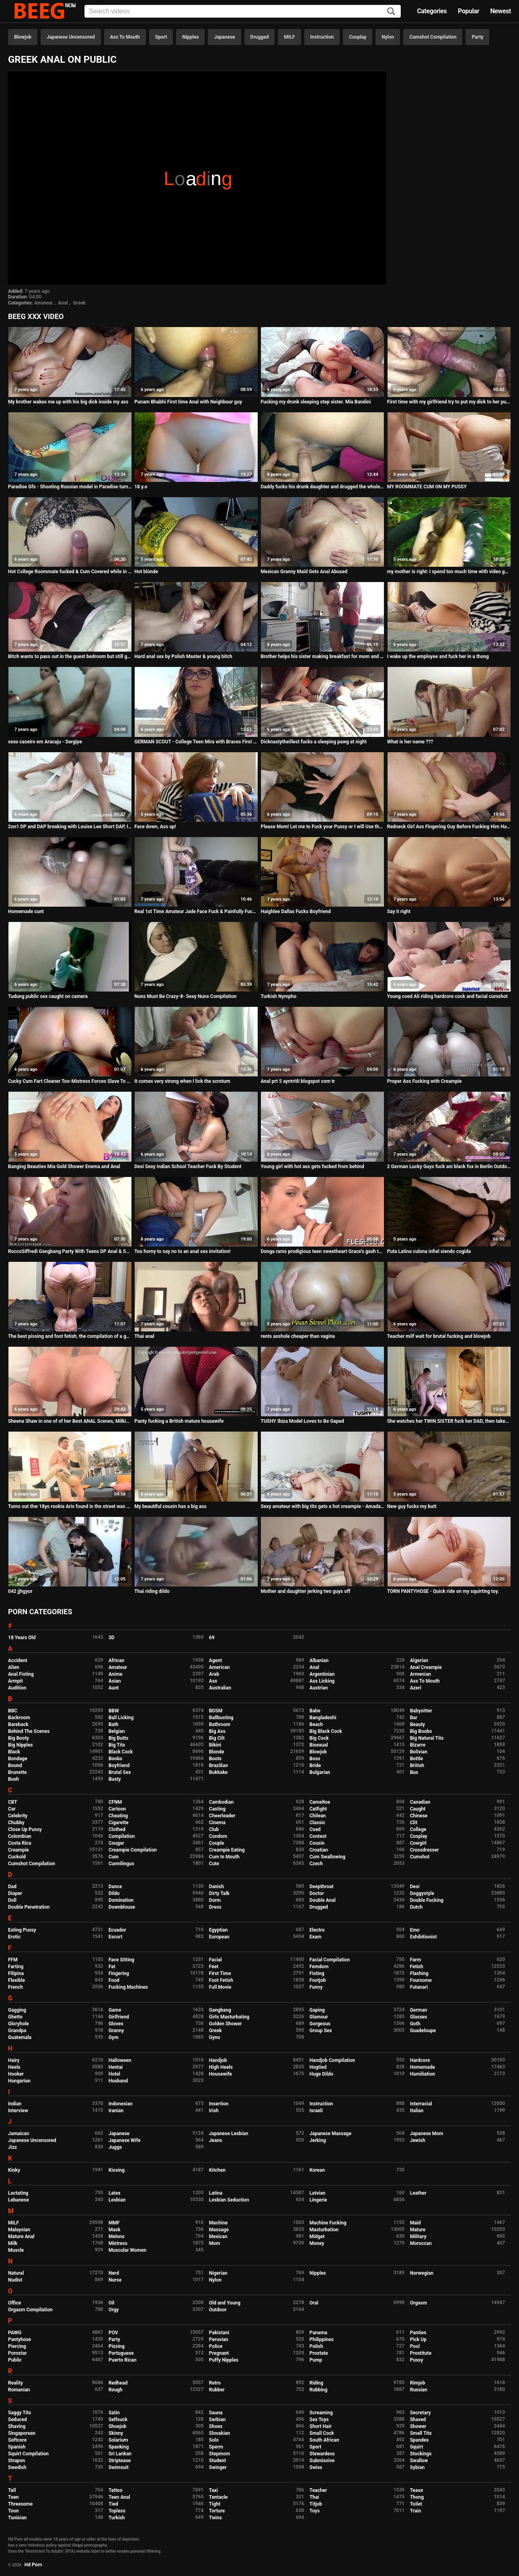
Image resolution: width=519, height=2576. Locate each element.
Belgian (117, 1731)
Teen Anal (119, 2497)
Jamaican (18, 2133)
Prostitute (420, 2353)
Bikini (215, 1745)
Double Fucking (426, 1900)
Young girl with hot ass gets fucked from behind (312, 1166)
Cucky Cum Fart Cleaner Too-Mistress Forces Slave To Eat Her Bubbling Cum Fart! (70, 1081)
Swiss (316, 2467)
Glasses (418, 2017)
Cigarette (119, 1822)
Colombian (19, 1836)
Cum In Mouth (224, 1857)
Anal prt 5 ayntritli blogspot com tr (298, 1081)
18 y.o (140, 487)
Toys (315, 2511)
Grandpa (17, 2030)
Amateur (43, 303)
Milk (12, 2243)
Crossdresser (424, 1850)
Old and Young (224, 2303)
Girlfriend (119, 2017)
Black (14, 1752)
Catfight (318, 1809)
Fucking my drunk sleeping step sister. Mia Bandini (316, 402)
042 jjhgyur (20, 1591)
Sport (161, 37)
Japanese (224, 37)
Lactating (18, 2193)
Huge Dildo (321, 2074)
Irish (214, 2110)
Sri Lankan (120, 2454)
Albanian (319, 1660)
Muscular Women (127, 2250)
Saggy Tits (19, 2413)
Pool (415, 2346)
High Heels (221, 2067)
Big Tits (117, 1745)
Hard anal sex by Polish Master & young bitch (183, 656)
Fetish (416, 1966)
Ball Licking (121, 1717)
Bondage (17, 1758)
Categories (432, 11)
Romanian (19, 2390)
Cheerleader (222, 1816)
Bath (114, 1724)
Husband (118, 2081)
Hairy (14, 2060)
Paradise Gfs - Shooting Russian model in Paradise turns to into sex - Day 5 (70, 487)
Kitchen (217, 2170)
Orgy (114, 2310)
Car (12, 1809)
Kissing (117, 2170)
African (116, 1660)
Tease (416, 2490)
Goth (415, 2024)
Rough (116, 2390)
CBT (12, 1802)
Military (418, 2236)
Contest (318, 1836)
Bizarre (418, 1745)
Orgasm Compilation (30, 2310)
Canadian (420, 1802)
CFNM (115, 1802)
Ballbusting (221, 1717)
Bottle (416, 1758)
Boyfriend (119, 1765)
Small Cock (322, 2433)
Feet (213, 1966)
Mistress (118, 2243)
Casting (217, 1809)
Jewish (417, 2140)
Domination (121, 1900)
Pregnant (219, 2353)
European (219, 1937)
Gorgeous (320, 2024)
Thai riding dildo (151, 1591)
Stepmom (219, 2454)
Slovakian (219, 2433)
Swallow (419, 2460)
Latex (115, 2193)
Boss (315, 1758)
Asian (115, 1681)
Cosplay (357, 37)
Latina (215, 2193)
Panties (418, 2332)
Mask (115, 2229)
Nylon (388, 37)
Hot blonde (146, 571)
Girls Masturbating (229, 2017)
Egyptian (218, 1930)
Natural (16, 2273)
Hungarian (19, 2081)
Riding (316, 2383)
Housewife (220, 2074)
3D (112, 1637)
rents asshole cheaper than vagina (298, 1336)
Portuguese (121, 2353)
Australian (220, 1688)
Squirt (416, 2447)
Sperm (216, 2447)
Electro (317, 1930)
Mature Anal (21, 2236)
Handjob (218, 2060)
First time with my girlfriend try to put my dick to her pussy (449, 402)
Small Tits (421, 2433)
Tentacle (218, 2497)
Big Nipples (20, 1745)
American (219, 1667)
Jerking (318, 2140)
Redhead (118, 2383)
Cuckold (17, 1857)
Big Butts (118, 1738)
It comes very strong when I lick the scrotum (182, 1081)
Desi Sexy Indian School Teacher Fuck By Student (187, 1166)
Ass (213, 1681)
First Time (220, 1973)
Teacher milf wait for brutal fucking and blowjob (439, 1336)
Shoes (216, 2426)
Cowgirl (418, 1843)
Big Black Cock (326, 1731)
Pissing (117, 2346)
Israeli (316, 2110)
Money (317, 2243)
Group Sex (321, 2030)
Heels (14, 2067)
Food (114, 1980)
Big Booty (18, 1738)
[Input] (242, 11)
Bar (413, 1717)
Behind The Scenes (28, 1731)
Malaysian (19, 2229)
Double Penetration (28, 1907)
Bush (13, 1779)
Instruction (322, 37)
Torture (217, 2511)
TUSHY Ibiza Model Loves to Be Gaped (302, 1421)
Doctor (317, 1893)
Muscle (16, 2250)
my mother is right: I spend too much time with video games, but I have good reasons (449, 571)
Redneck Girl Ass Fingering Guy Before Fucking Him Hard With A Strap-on (449, 826)
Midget (317, 2236)
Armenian (420, 1674)
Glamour (319, 2017)
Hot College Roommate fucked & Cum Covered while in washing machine (70, 571)
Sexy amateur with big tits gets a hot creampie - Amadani (322, 1506)
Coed (315, 1829)
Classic (317, 1822)
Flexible (16, 1980)
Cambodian (221, 1802)
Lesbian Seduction (229, 2200)
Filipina (16, 1973)
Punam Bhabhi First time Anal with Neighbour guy (188, 402)
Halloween (120, 2060)
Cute (214, 1863)
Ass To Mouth (125, 37)
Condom (218, 1836)
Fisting (317, 1973)
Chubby (16, 1822)
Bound (15, 1765)
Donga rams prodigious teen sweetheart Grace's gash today (322, 1251)
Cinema (217, 1822)
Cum (114, 1857)
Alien (13, 1667)
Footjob (318, 1980)
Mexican (218, 2236)
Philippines (322, 2339)
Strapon (16, 2460)
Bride (315, 1765)
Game (115, 2010)
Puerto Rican (123, 2360)
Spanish (16, 2447)
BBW (114, 1711)
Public (15, 2360)
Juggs (115, 2147)
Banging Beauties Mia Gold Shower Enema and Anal (64, 1166)
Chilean (318, 1816)
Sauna (216, 2413)
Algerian (419, 1660)
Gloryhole (18, 2024)
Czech (316, 1863)
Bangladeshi (323, 1717)
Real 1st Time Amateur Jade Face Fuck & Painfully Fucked (196, 911)
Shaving (16, 2426)
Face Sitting (121, 1960)
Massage (219, 2229)
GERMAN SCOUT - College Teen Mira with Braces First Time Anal (196, 742)
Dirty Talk (219, 1893)
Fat (112, 1966)
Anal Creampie (426, 1667)
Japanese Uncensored (71, 37)
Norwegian (421, 2273)
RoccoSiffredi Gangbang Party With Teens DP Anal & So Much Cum (70, 1251)
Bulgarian (320, 1772)
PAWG (14, 2332)
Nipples (190, 37)
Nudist (15, 2280)
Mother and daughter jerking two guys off (305, 1591)
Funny (316, 1987)
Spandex (419, 2440)
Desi (415, 1886)
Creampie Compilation (133, 1850)
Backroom (19, 1717)
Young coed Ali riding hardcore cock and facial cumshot (447, 996)
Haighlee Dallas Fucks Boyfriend (295, 911)
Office (14, 2303)
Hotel (114, 2074)
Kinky (14, 2170)
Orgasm (418, 2303)
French (15, 1987)
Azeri (415, 1688)
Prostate (319, 2353)
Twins (215, 2517)
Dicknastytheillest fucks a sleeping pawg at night (313, 742)
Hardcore (420, 2060)
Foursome (421, 1980)
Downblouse (122, 1907)
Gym (114, 2037)
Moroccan (421, 2243)
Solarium (118, 2440)
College (418, 1829)
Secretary (420, 2413)
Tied (113, 2504)
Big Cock (319, 1738)
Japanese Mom (426, 2133)
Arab (214, 1674)
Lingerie (318, 2200)
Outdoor (218, 2310)
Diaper (15, 1893)
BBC (12, 1711)
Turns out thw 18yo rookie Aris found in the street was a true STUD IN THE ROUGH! (70, 1506)
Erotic (14, 1937)
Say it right (398, 911)
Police (216, 2346)
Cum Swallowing (327, 1857)
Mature (417, 2229)
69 (212, 1637)
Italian (417, 2110)
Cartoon (117, 1809)
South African (324, 2440)
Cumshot (420, 1857)
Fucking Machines (128, 1987)
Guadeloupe (423, 2030)
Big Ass (217, 1731)
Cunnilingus (121, 1863)
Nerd (114, 2273)
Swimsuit (119, 2467)
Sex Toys (319, 2419)
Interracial (421, 2104)
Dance (115, 1886)
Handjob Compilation (332, 2060)
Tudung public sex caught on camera (48, 996)
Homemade (422, 2067)
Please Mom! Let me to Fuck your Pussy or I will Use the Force (322, 826)
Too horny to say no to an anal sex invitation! (182, 1251)
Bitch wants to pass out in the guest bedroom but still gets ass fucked (70, 656)
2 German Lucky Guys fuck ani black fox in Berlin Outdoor (449, 1166)
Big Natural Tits (427, 1738)
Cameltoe (320, 1802)
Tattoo (116, 2490)
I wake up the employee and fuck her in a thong (438, 656)
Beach (316, 1724)
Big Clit (217, 1738)
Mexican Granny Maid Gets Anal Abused (304, 571)
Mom (214, 2243)
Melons (117, 2236)
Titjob (316, 2504)
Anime (116, 1674)
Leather (418, 2193)
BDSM (215, 1711)
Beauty (417, 1724)
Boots (215, 1758)
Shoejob (117, 2426)
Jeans (215, 2140)
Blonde (216, 1752)
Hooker (16, 2074)
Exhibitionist (423, 1937)
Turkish (117, 2517)
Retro (215, 2383)
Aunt (114, 1688)
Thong (417, 2497)
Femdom (319, 1966)
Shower (418, 2426)
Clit (413, 1822)
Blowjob (22, 37)
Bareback (18, 1724)
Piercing (17, 2346)
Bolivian (418, 1752)
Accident (17, 1660)
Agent (215, 1660)
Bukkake (218, 1772)
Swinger (218, 2467)
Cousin (317, 1843)
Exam (316, 1937)
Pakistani (219, 2332)
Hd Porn (33, 2565)
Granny (116, 2030)
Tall (12, 2490)
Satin (114, 2413)
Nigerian (218, 2273)
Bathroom (219, 1724)
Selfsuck (118, 2419)
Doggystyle (422, 1893)
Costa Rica (19, 1843)
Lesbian (117, 2200)
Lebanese (18, 2200)
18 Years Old (21, 1637)
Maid (415, 2223)
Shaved (418, 2419)
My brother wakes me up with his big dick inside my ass (68, 402)
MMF (114, 2223)
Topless (117, 2511)
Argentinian (322, 1674)
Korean (317, 2170)
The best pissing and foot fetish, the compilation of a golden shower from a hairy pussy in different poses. (70, 1336)
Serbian (217, 2419)
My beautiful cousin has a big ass (170, 1506)
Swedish (17, 2467)
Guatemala (19, 2037)
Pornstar (17, 2353)
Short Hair (321, 2426)
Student (217, 2460)
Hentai (116, 2067)
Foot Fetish (221, 1980)
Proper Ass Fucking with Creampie (424, 1081)
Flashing (419, 1973)
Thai (314, 2497)
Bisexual (319, 1745)
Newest (500, 11)
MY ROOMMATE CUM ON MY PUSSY (427, 487)
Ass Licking (322, 1681)
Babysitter (421, 1711)
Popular (468, 11)
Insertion (218, 2104)
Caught (418, 1809)
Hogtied (318, 2067)
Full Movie (220, 1987)
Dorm (215, 1900)
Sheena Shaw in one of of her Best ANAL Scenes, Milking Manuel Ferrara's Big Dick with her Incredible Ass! (70, 1421)
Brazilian (218, 1765)
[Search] (391, 11)
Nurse (115, 2280)
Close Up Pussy (25, 1829)
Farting (15, 1966)
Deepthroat (322, 1886)
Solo (214, 2440)
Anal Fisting (21, 1674)
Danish (216, 1886)
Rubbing (319, 2390)
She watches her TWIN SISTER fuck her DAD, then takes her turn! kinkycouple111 (449, 1421)
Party (477, 37)
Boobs (115, 1758)
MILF (289, 37)
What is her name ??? (410, 742)
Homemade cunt (26, 911)
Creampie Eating (227, 1850)
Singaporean (21, 2433)
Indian (14, 2104)
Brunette (17, 1772)
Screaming (321, 2413)
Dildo (114, 1893)
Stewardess (322, 2454)
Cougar (116, 1843)
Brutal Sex (120, 1772)
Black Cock (121, 1752)
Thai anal (144, 1336)
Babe (315, 1711)
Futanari (419, 1987)
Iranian (116, 2110)
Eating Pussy (22, 1930)
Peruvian (218, 2339)
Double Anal (323, 1900)
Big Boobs (421, 1731)
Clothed (117, 1829)
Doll (12, 1900)
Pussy (416, 2360)
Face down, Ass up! (155, 826)
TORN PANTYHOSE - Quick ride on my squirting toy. (443, 1591)
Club (214, 1829)
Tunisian (17, 2517)
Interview (18, 2110)
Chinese (419, 1816)
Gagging (17, 2010)
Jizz (12, 2147)
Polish (316, 2346)
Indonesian (120, 2104)
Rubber (217, 2390)
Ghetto (15, 2017)
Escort (116, 1937)
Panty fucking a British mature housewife (179, 1421)
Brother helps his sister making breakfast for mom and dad (322, 656)
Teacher (318, 2490)
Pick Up (418, 2339)
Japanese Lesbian (228, 2133)
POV (113, 2332)
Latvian (317, 2193)
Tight (214, 2504)
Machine (218, 2223)
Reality (15, 2383)
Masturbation (324, 2229)
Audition (17, 1688)
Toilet (416, 2504)
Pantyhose (19, 2339)
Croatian (319, 1850)
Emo (415, 1930)
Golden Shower (225, 2024)
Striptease (120, 2460)
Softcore (17, 2440)
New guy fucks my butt (412, 1506)
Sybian (417, 2467)
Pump (316, 2360)
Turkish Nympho (278, 996)
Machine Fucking (328, 2223)
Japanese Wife (124, 2140)
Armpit (15, 1681)
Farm (415, 1960)
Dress (215, 1907)
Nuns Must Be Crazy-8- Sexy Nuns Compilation (185, 996)
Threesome (20, 2504)
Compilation (122, 1836)
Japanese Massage (330, 2133)
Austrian (319, 1688)
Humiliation (422, 2074)
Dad (12, 1886)
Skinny (116, 2433)
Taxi (213, 2490)
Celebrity (17, 1816)
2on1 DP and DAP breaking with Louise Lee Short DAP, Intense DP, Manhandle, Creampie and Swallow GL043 (70, 826)
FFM (13, 1960)
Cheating (118, 1816)
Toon (13, 2511)
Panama (318, 2332)
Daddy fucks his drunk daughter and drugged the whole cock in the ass (322, 487)
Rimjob (417, 2383)
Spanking (119, 2447)
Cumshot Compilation (432, 37)
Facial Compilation (330, 1960)
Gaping (317, 2010)
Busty (115, 1779)
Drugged (259, 37)
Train (415, 2511)
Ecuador (117, 1930)
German (418, 2010)
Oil (112, 2303)
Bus (414, 1772)
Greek (79, 303)
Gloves (116, 2024)
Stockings (421, 2454)
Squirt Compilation (28, 2454)
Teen (13, 2497)
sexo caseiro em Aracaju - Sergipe (45, 742)
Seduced (17, 2419)
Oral (314, 2303)
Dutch (416, 1907)
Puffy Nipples (223, 2360)
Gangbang (220, 2010)
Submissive (322, 2460)
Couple (216, 1843)
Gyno (214, 2037)
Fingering (119, 1973)
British (417, 1765)
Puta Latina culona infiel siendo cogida (429, 1251)
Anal (63, 303)
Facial (215, 1960)
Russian (418, 2390)
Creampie (18, 1850)
